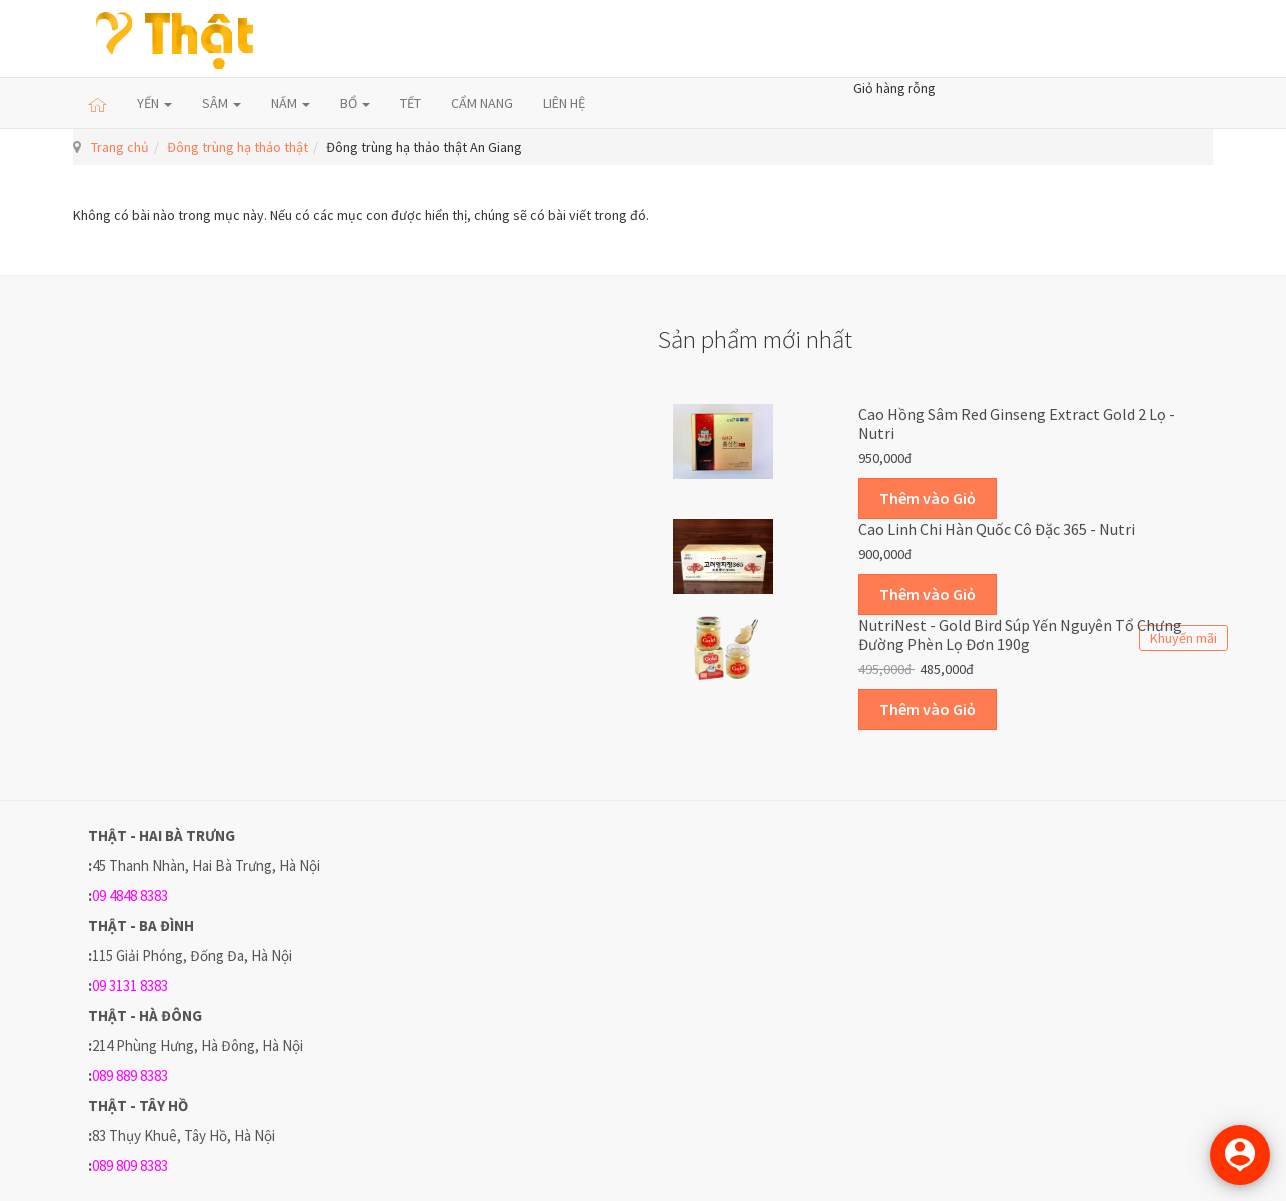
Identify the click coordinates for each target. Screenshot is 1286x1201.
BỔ (355, 103)
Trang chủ (120, 147)
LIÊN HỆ (564, 103)
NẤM (290, 103)
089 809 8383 (130, 1165)
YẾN (154, 103)
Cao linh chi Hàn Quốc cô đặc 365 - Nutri (996, 529)
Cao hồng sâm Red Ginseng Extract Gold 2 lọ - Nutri (1016, 424)
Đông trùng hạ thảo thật (237, 147)
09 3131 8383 (130, 985)
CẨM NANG (482, 103)
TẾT (410, 103)
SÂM (221, 103)
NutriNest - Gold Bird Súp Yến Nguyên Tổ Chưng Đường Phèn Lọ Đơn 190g (1020, 635)
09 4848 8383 (130, 895)
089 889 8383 (130, 1075)
